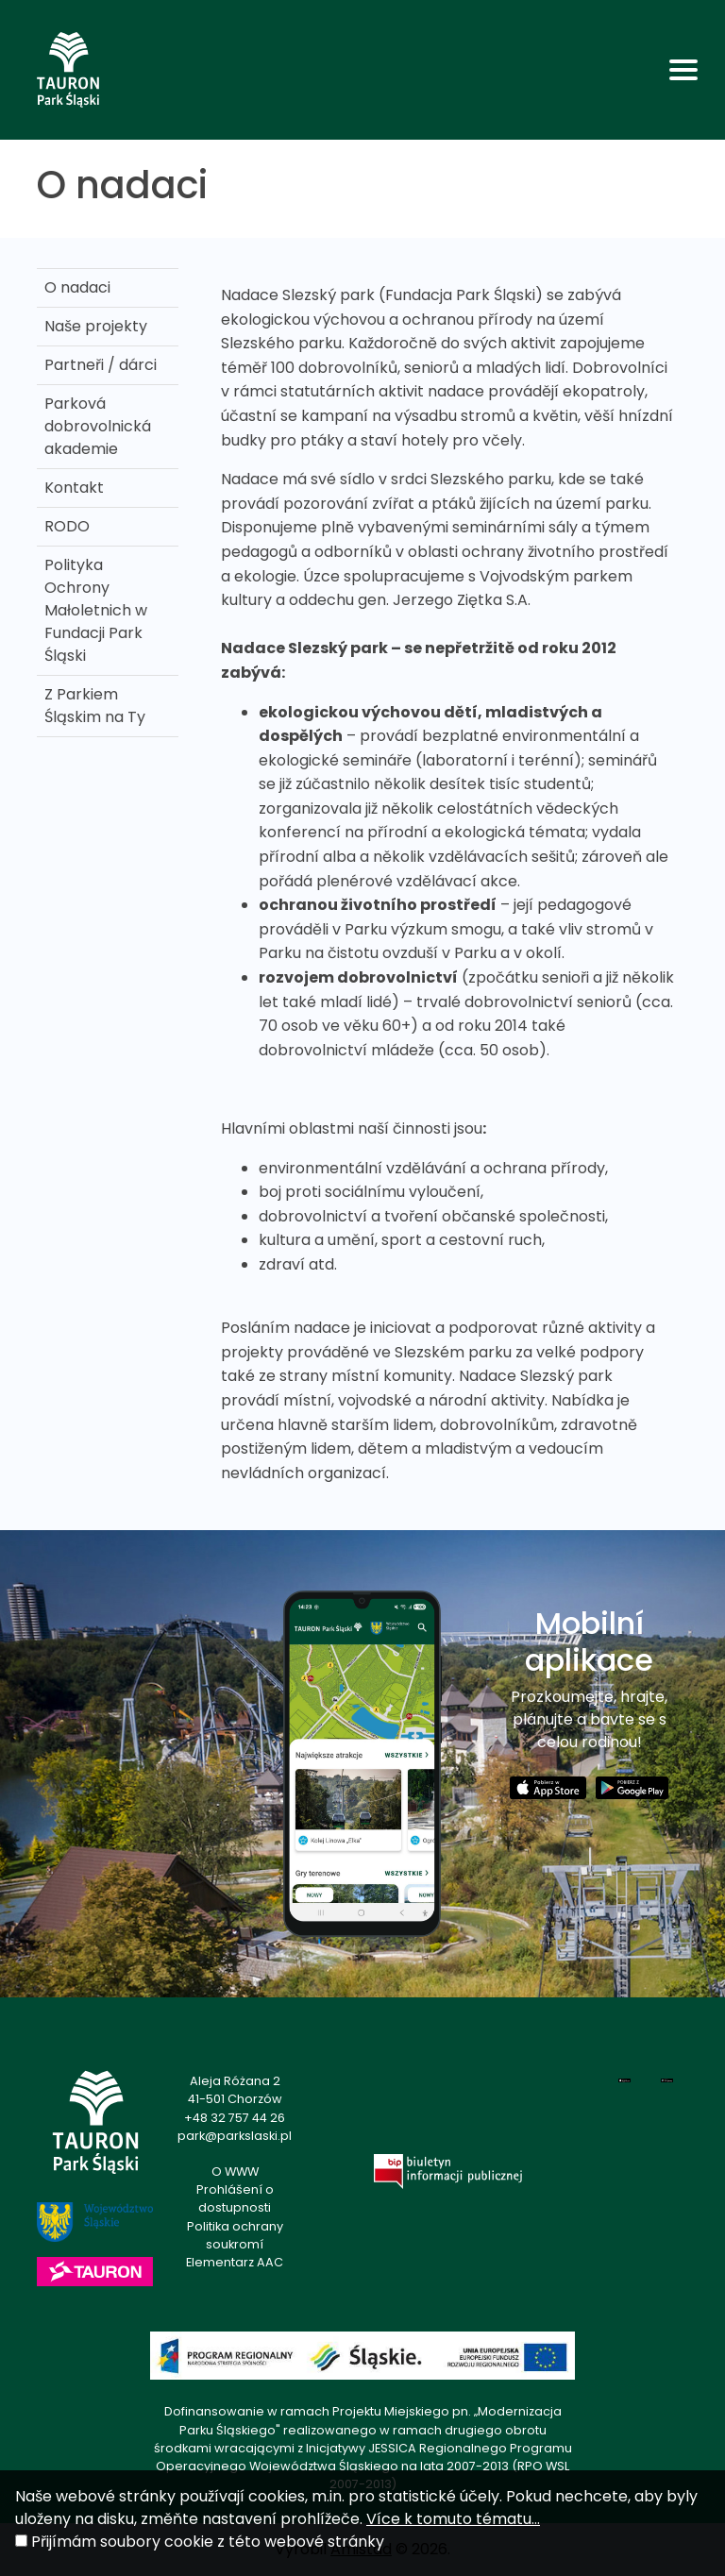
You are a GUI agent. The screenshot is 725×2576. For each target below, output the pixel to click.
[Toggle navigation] (683, 70)
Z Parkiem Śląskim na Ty (94, 705)
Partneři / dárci (100, 365)
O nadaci (77, 287)
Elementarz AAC (234, 2262)
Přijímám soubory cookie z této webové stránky (207, 2541)
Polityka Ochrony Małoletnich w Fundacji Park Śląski (95, 610)
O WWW (235, 2172)
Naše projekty (95, 326)
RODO (67, 526)
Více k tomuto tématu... (453, 2519)
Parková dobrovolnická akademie (97, 426)
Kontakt (74, 487)
